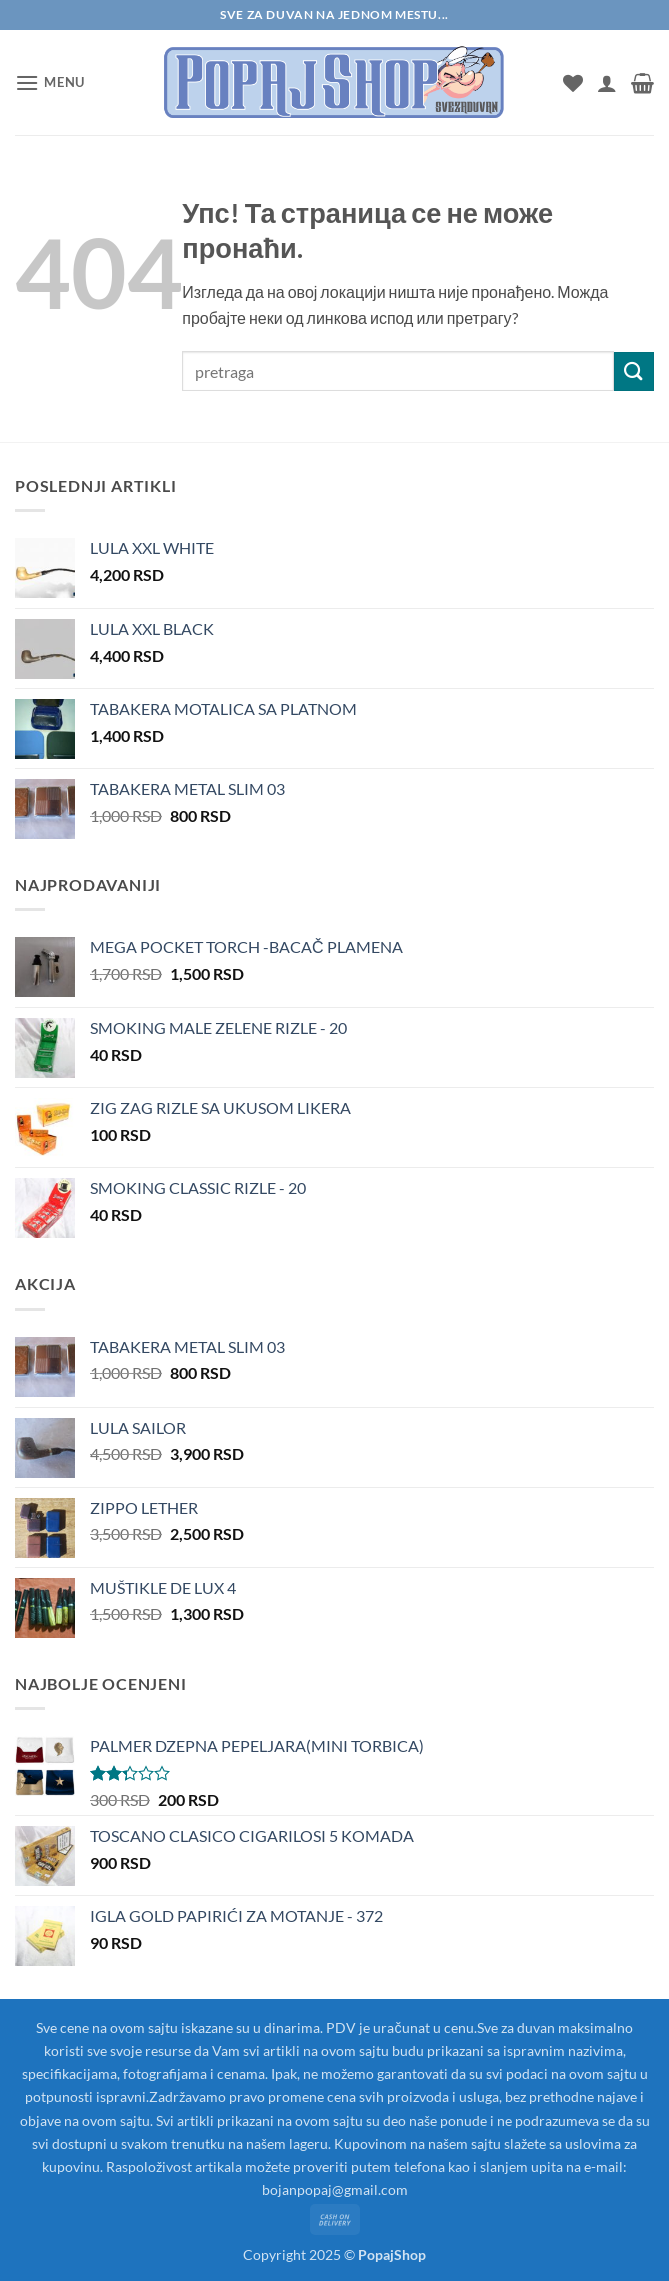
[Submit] (634, 371)
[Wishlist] (573, 83)
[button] (50, 82)
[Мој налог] (607, 83)
